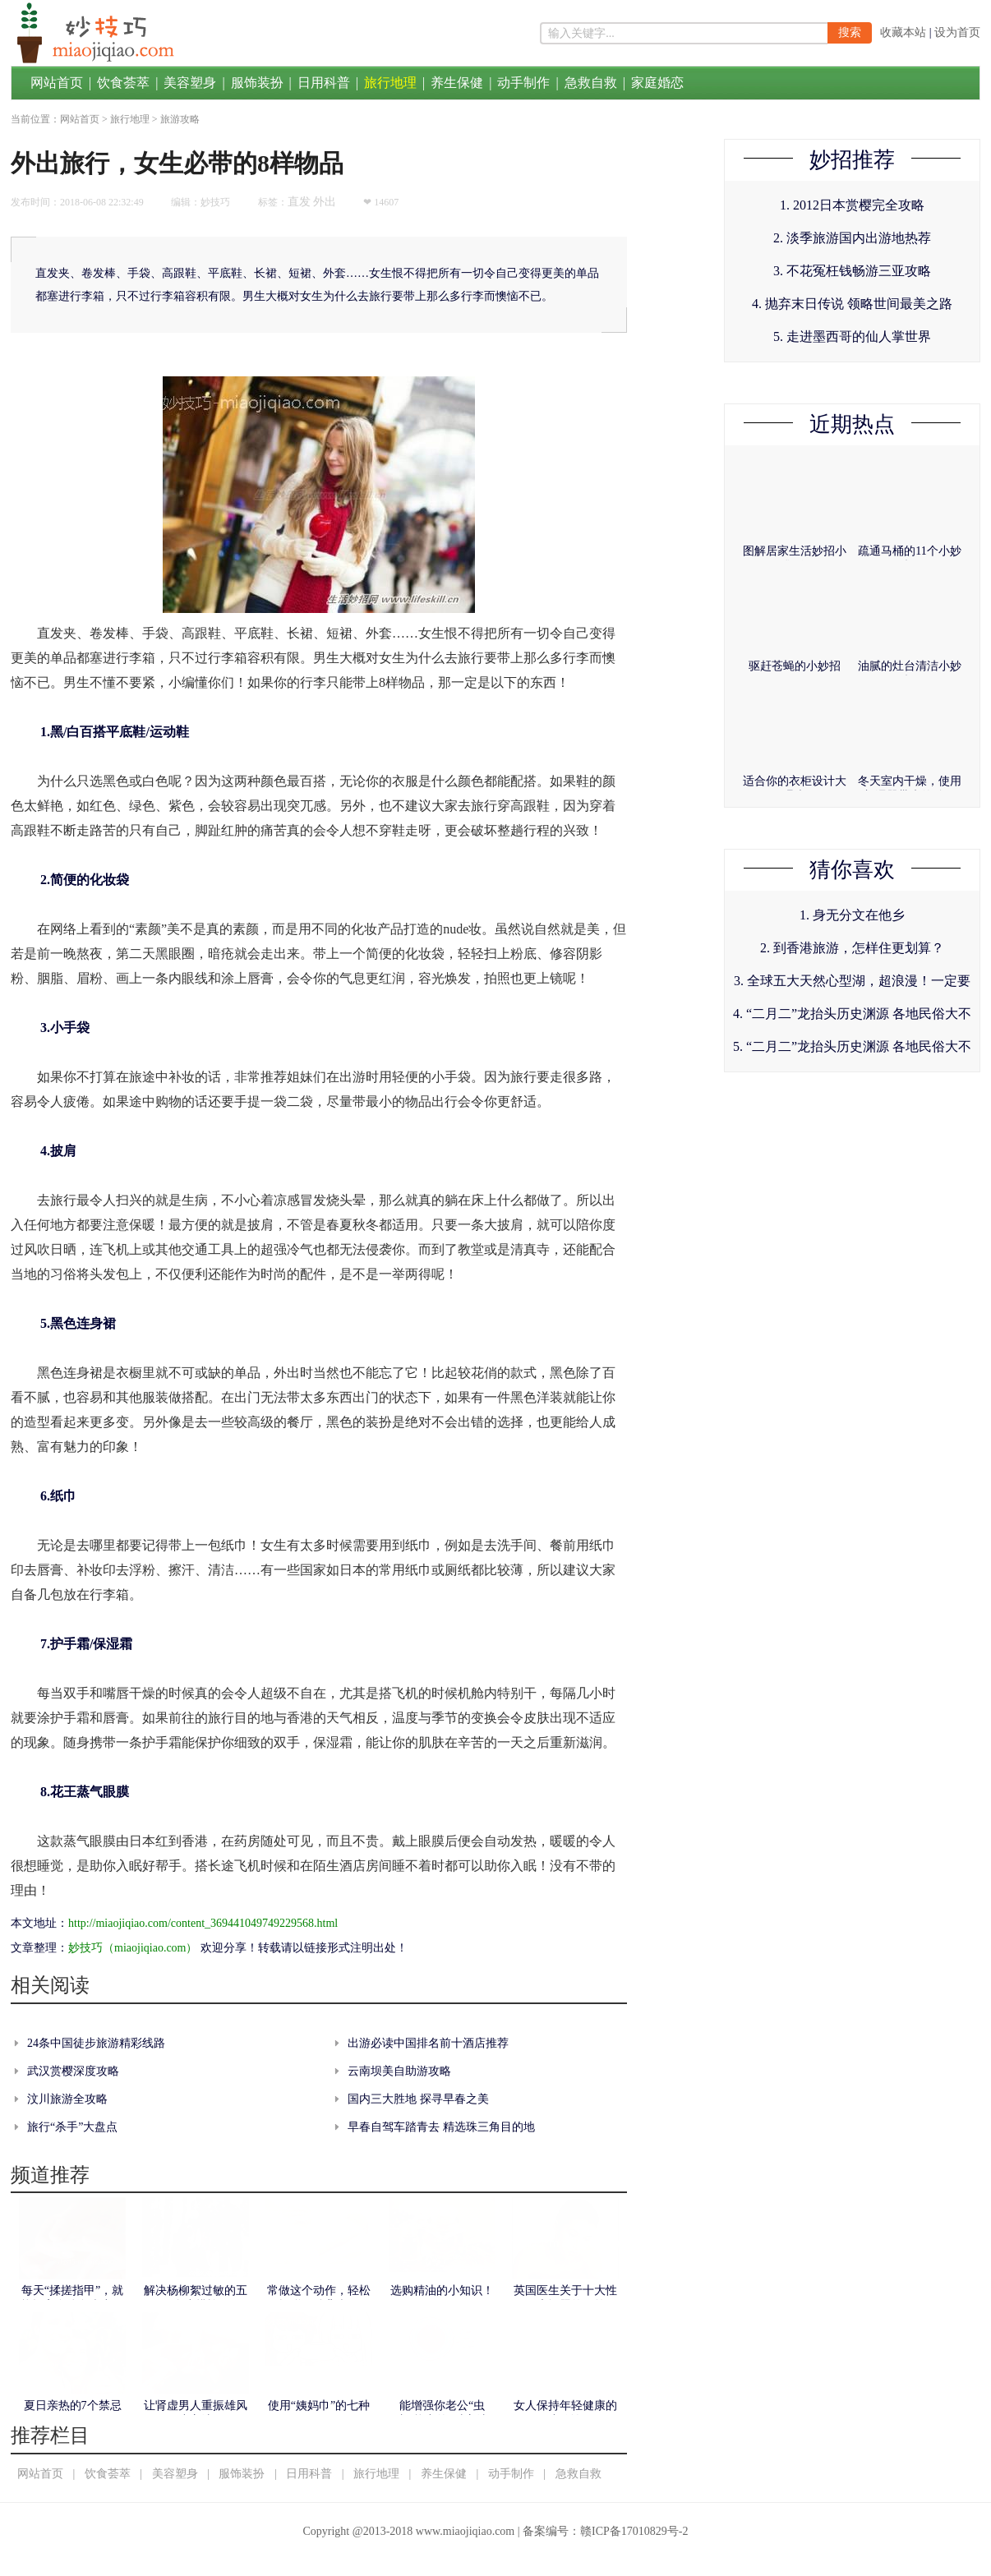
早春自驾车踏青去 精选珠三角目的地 (441, 2127)
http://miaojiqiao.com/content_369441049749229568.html (203, 1923)
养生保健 (457, 83)
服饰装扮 (257, 83)
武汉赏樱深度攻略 (73, 2071)
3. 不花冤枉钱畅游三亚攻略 (852, 271)
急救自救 (591, 83)
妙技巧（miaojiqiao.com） (132, 1948)
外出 (324, 202)
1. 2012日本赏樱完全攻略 (852, 205)
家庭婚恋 (657, 83)
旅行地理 (390, 83)
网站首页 (56, 83)
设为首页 (957, 32)
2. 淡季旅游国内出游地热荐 (852, 238)
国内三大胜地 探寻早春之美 (418, 2099)
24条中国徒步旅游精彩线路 (96, 2043)
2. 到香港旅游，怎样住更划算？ (852, 948)
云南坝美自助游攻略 (399, 2071)
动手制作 (523, 83)
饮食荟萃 (123, 83)
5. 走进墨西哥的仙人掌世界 (852, 336)
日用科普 (323, 83)
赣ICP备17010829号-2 (634, 2531)
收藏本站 (903, 32)
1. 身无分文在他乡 (852, 915)
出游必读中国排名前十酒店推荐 (428, 2043)
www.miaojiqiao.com (465, 2531)
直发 (299, 202)
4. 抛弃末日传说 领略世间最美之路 (852, 304)
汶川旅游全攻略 (67, 2099)
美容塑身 (190, 83)
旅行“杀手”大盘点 (72, 2127)
